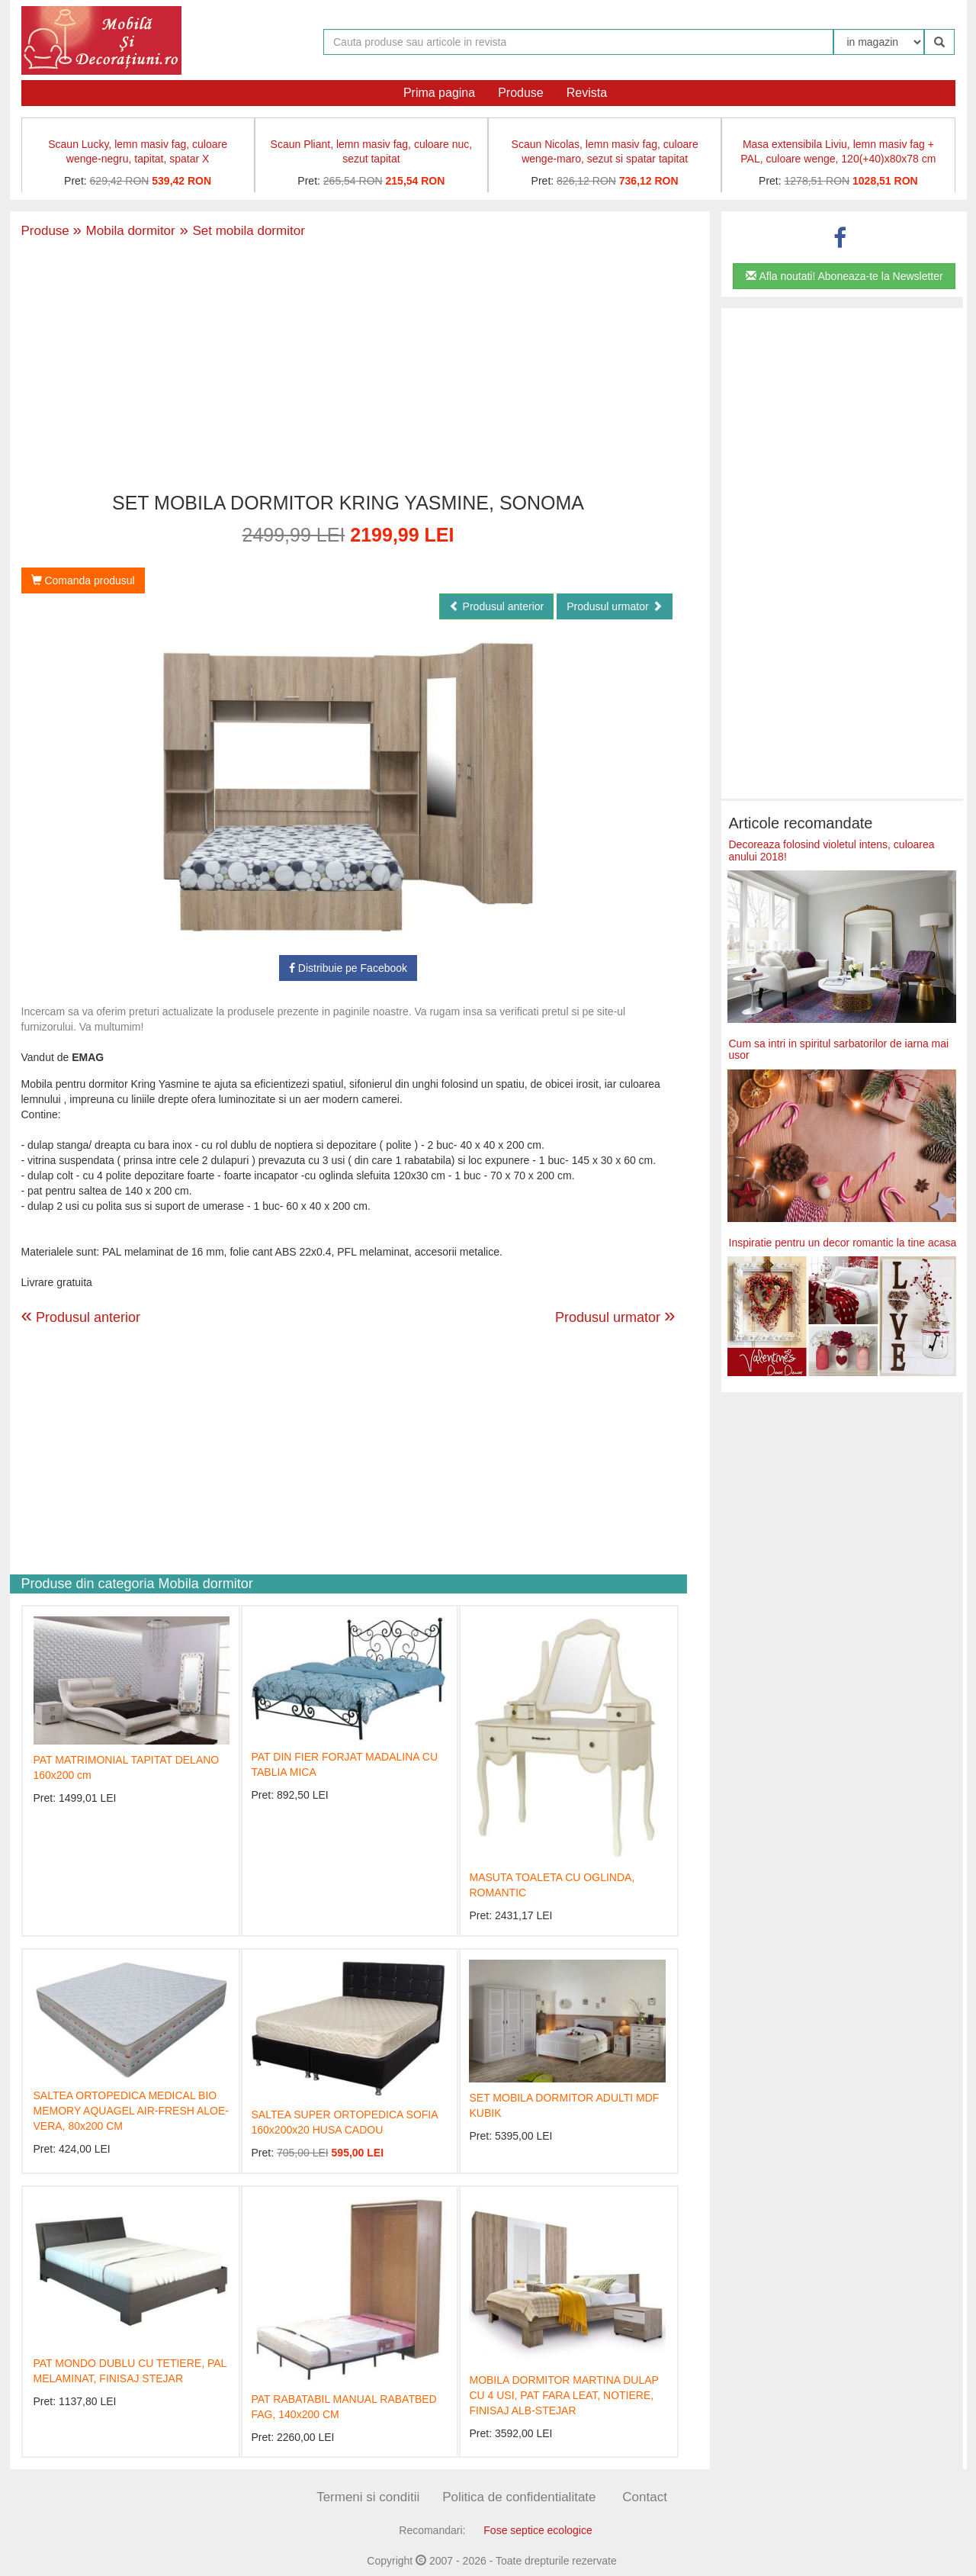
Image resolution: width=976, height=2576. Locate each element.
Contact (644, 2497)
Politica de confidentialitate (519, 2497)
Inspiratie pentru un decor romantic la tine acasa (843, 1243)
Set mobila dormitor (240, 231)
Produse (521, 92)
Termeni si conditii (367, 2497)
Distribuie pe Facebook (348, 968)
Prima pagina (439, 92)
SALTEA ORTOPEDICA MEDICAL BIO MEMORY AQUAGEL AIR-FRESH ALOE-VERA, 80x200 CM (131, 2110)
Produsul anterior (496, 606)
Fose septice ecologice (537, 2530)
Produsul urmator (614, 606)
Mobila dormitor (124, 231)
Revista (587, 92)
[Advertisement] (348, 367)
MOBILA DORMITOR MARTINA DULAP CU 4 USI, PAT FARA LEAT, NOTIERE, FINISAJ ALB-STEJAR (563, 2395)
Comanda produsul (83, 580)
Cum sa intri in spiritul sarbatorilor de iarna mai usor (839, 1049)
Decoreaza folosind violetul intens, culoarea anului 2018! (832, 850)
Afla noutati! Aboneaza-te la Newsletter (844, 276)
